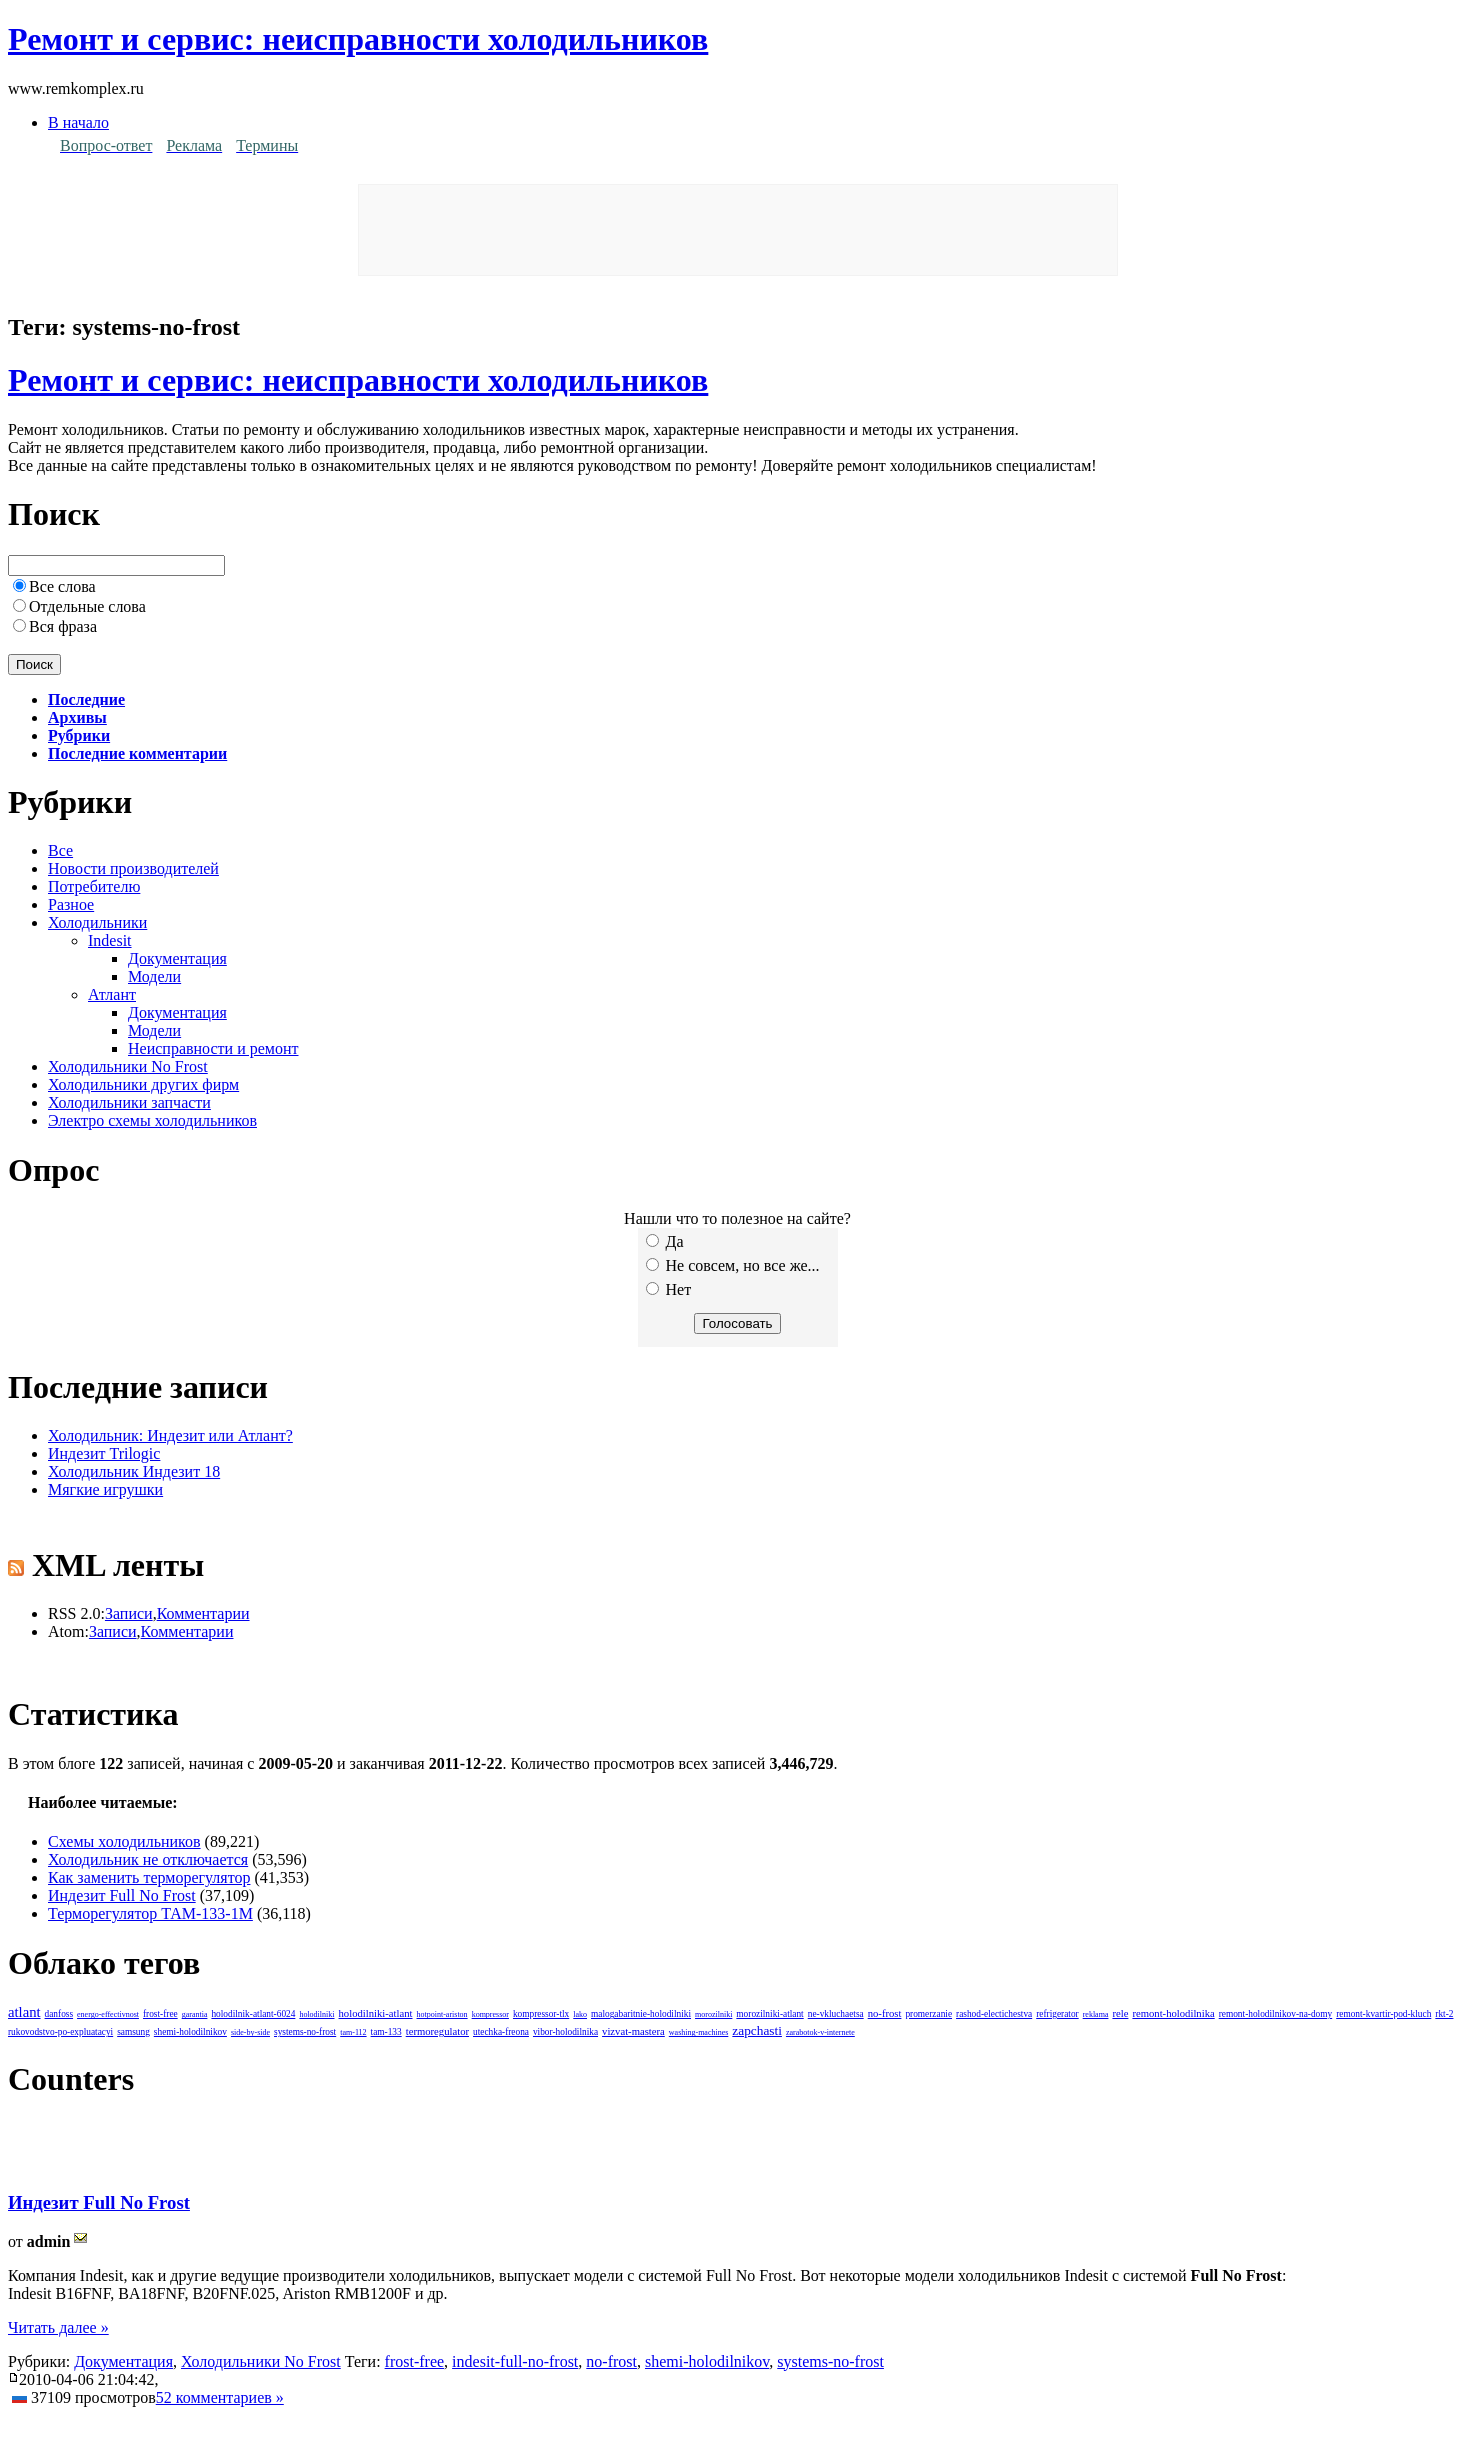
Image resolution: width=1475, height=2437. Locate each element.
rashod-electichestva (994, 2014)
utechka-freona (501, 2032)
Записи (129, 1613)
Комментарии (203, 1613)
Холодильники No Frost (128, 1066)
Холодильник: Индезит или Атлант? (170, 1435)
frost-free (160, 2014)
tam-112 (353, 2032)
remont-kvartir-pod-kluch (1383, 2014)
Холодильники (97, 922)
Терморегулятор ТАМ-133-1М (150, 1913)
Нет (669, 1289)
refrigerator (1057, 2014)
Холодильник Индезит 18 (134, 1471)
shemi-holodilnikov (190, 2032)
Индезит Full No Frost (122, 1895)
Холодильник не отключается (148, 1859)
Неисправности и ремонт (213, 1048)
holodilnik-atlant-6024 (253, 2014)
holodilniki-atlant (376, 2013)
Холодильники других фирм (143, 1084)
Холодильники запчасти (129, 1102)
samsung (133, 2032)
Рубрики (79, 735)
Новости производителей (133, 868)
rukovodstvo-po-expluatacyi (60, 2032)
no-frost (885, 2013)
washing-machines (699, 2032)
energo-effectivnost (108, 2014)
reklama (1096, 2014)
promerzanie (928, 2014)
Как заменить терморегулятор (149, 1877)
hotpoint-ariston (442, 2014)
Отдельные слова (87, 606)
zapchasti (757, 2030)
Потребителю (94, 886)
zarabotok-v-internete (820, 2032)
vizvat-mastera (633, 2031)
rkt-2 (1444, 2014)
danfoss (59, 2014)
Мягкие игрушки (105, 1489)
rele (1120, 2013)
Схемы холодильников (124, 1841)
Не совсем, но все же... (733, 1265)
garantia (195, 2014)
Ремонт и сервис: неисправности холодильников (358, 39)
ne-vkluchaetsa (836, 2014)
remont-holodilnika (1173, 2013)
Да (665, 1241)
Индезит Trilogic (104, 1453)
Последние (86, 699)
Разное (71, 904)
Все (60, 850)
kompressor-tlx (541, 2014)
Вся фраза (63, 626)
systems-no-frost (305, 2032)
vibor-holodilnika (565, 2032)
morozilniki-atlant (769, 2014)
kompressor (490, 2014)
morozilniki (713, 2014)
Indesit (110, 940)
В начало (78, 122)
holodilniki (316, 2014)
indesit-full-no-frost (515, 2361)
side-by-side (250, 2032)
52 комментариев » (220, 2397)
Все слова (62, 586)
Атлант (112, 994)
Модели (154, 976)
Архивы (77, 717)
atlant (24, 2012)
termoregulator (437, 2031)
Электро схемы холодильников (152, 1120)
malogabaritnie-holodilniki (641, 2014)
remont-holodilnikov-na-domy (1275, 2014)
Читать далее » (58, 2327)
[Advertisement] (738, 230)
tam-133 (386, 2032)
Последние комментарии (137, 753)
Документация (177, 958)
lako (580, 2014)
